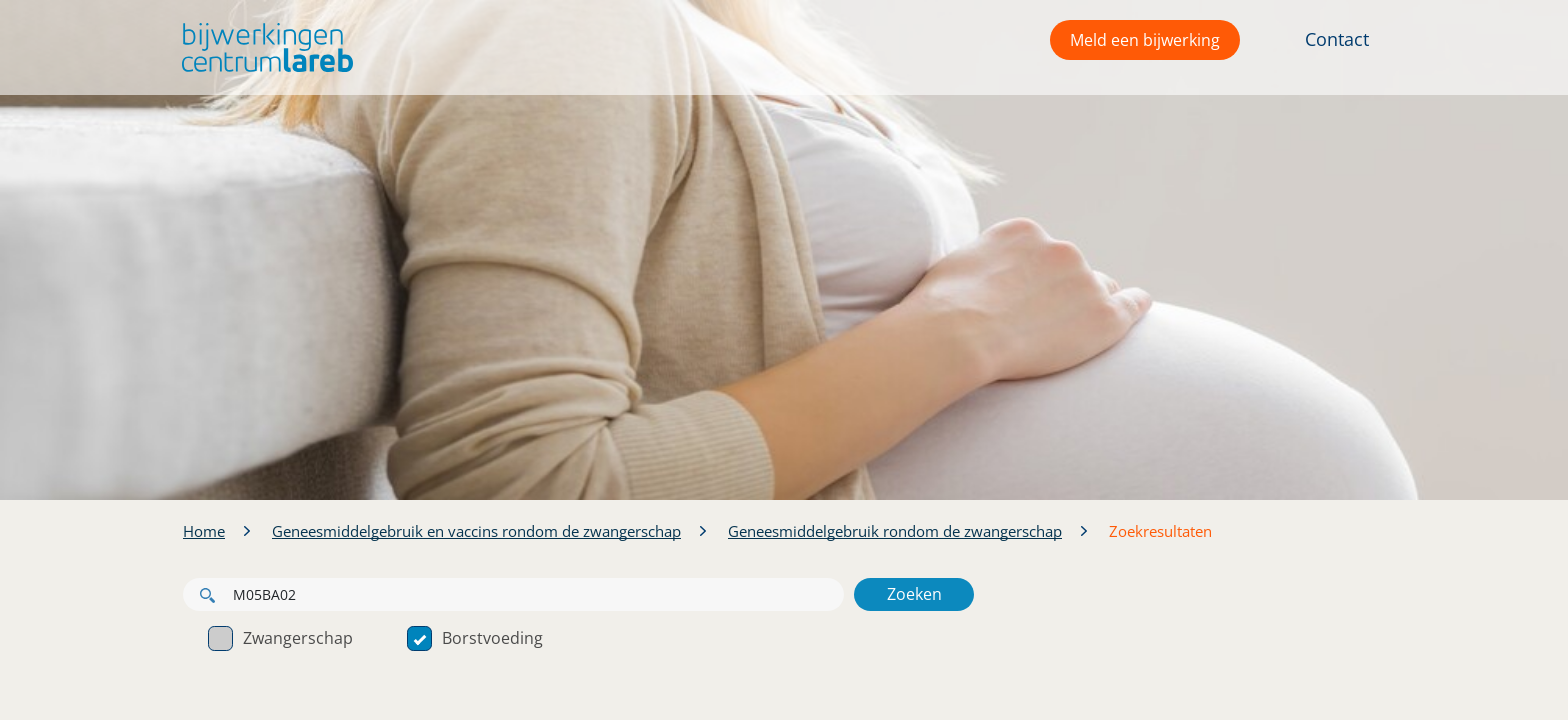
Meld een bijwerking (1145, 40)
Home (204, 531)
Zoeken (914, 594)
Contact (1337, 39)
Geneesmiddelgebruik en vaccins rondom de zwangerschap (476, 531)
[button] (262, 47)
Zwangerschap (280, 638)
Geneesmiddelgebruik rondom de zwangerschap (895, 531)
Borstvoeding (475, 638)
